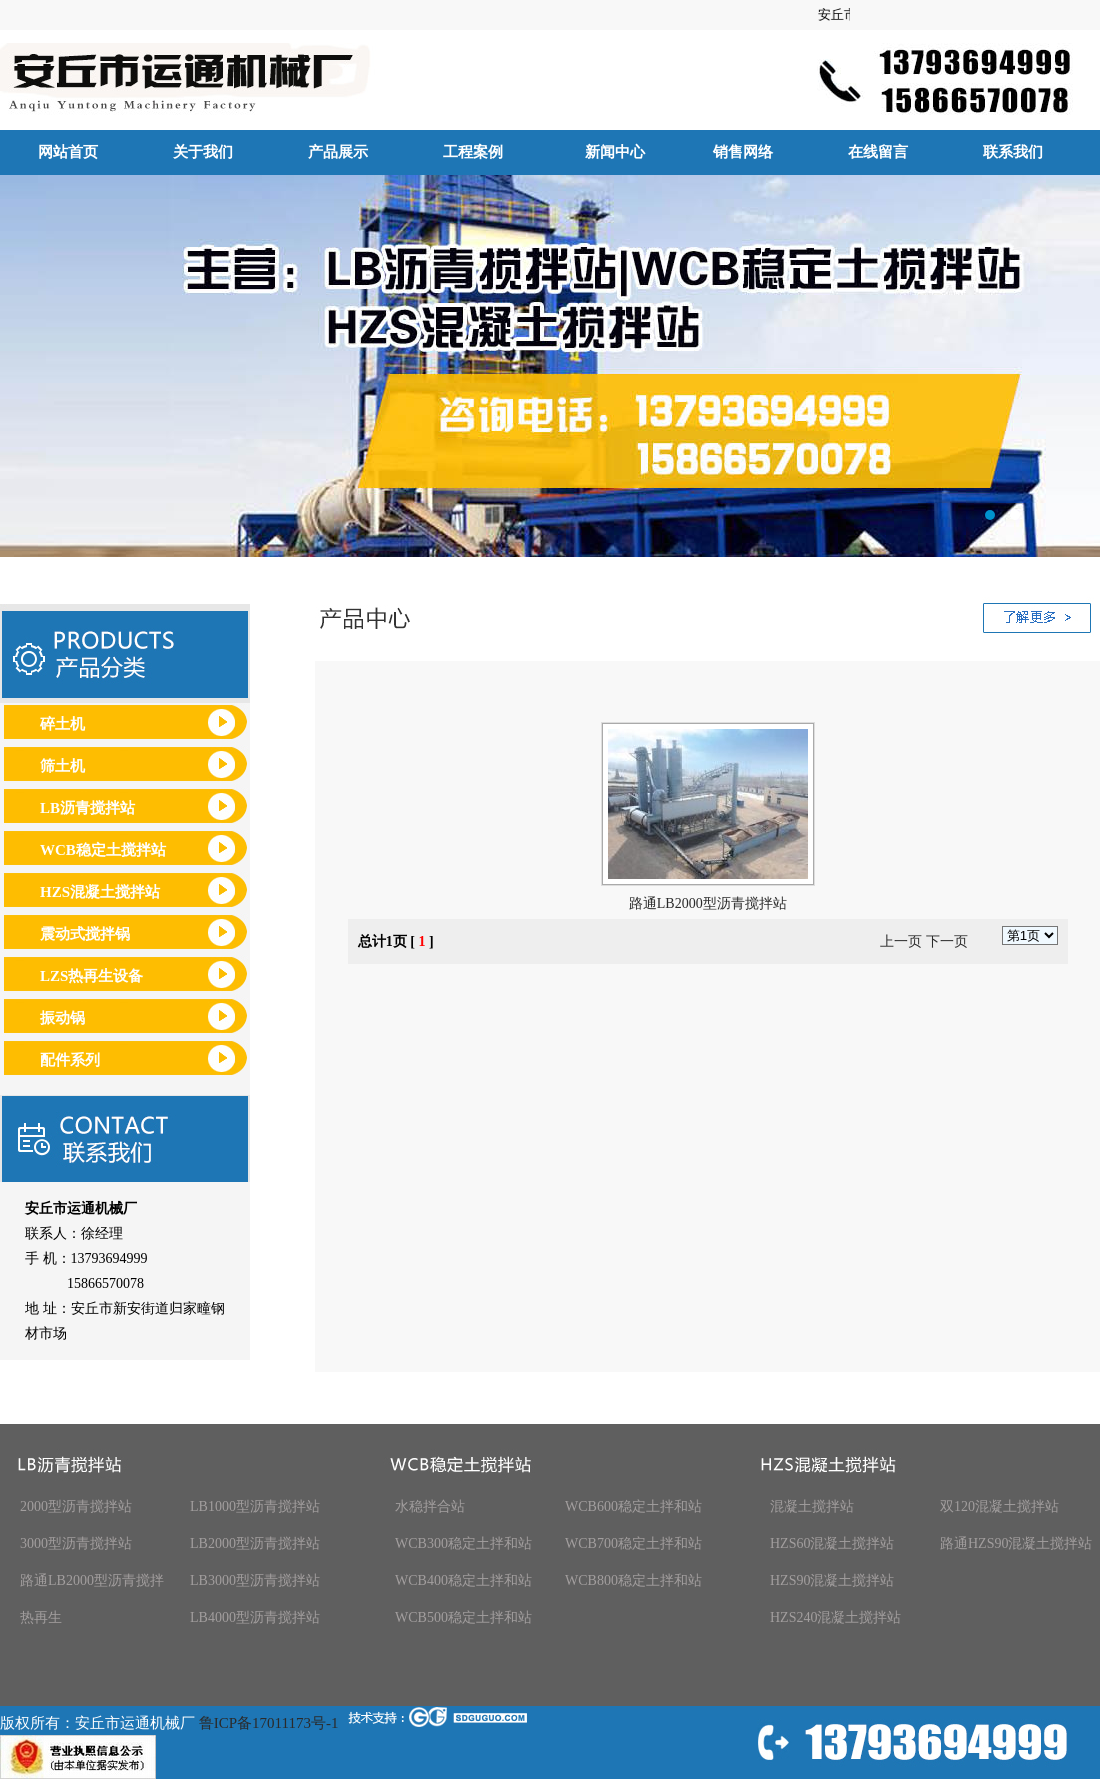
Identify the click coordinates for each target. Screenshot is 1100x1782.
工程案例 (473, 152)
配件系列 (70, 1060)
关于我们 (203, 152)
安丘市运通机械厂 (550, 366)
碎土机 (62, 724)
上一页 (901, 941)
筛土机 (62, 766)
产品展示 (338, 152)
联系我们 (1013, 152)
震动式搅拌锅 (85, 934)
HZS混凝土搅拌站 (100, 892)
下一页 (947, 941)
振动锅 (62, 1018)
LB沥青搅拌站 (87, 808)
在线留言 (878, 152)
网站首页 (68, 152)
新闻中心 (607, 152)
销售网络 (743, 152)
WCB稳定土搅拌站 (103, 850)
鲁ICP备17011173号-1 (269, 1723)
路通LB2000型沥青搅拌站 (708, 903)
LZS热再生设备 (91, 976)
